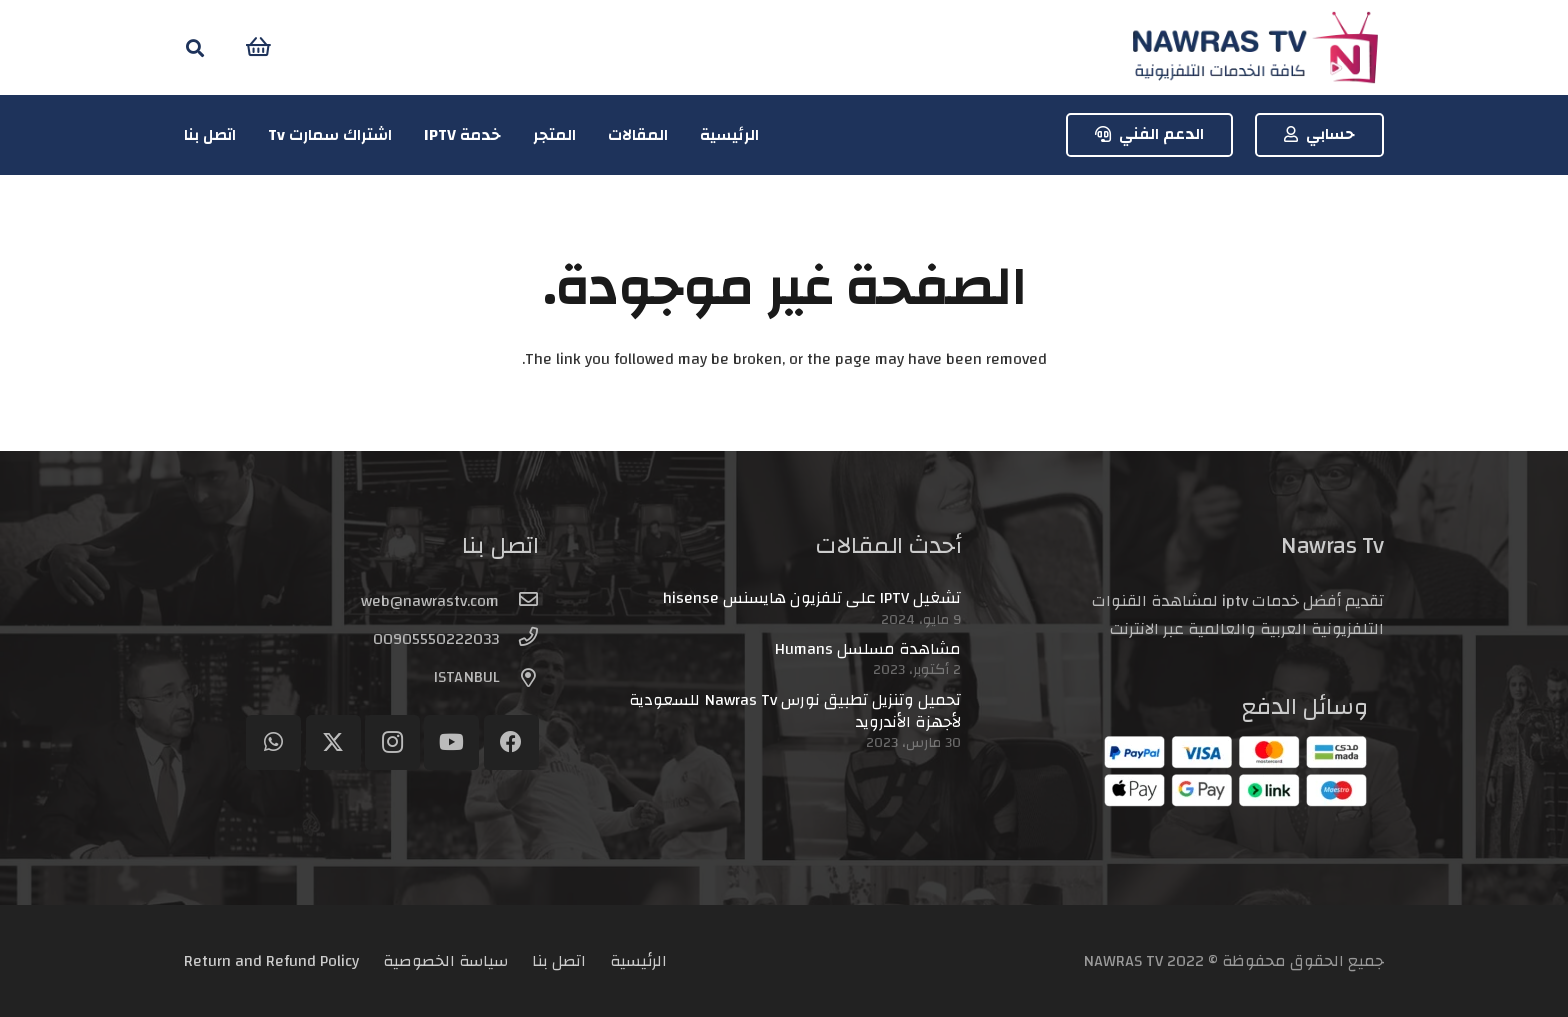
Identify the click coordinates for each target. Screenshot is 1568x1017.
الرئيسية (638, 961)
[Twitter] (333, 742)
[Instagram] (392, 742)
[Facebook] (511, 742)
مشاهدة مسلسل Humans (868, 649)
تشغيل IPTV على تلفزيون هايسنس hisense (812, 598)
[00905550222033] (519, 639)
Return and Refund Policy (271, 961)
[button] (195, 47)
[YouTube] (451, 742)
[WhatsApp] (273, 742)
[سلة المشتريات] (259, 47)
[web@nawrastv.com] (519, 601)
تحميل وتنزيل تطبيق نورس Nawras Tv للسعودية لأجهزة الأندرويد (795, 711)
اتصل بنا (559, 961)
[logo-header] (1255, 47)
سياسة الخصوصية (445, 961)
